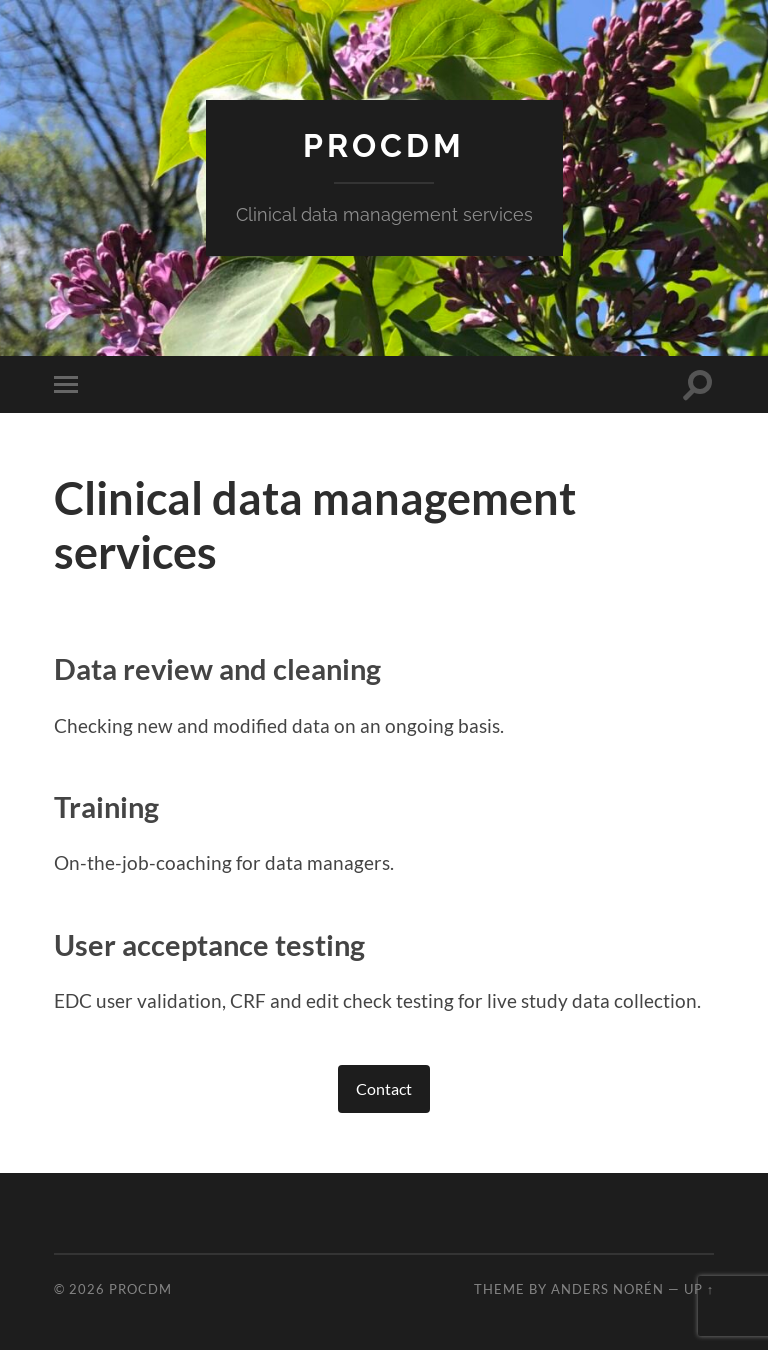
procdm (384, 145)
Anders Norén (607, 1289)
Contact (384, 1088)
